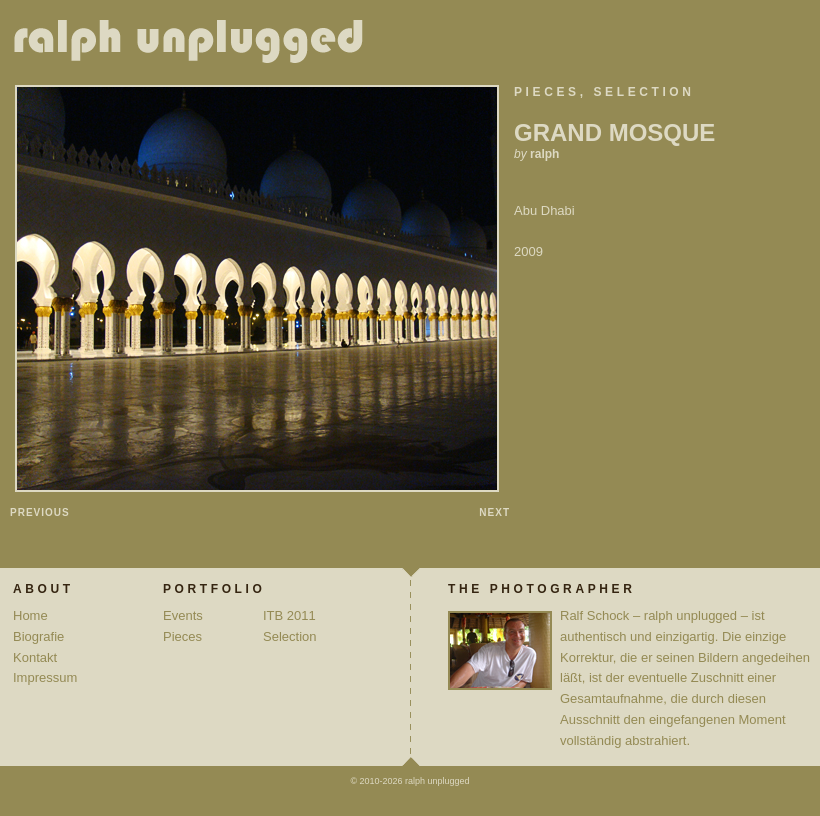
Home (30, 615)
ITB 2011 (289, 615)
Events (183, 615)
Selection (644, 92)
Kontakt (35, 657)
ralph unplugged (196, 45)
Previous (40, 512)
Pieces (547, 92)
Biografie (38, 636)
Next (494, 512)
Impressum (45, 677)
